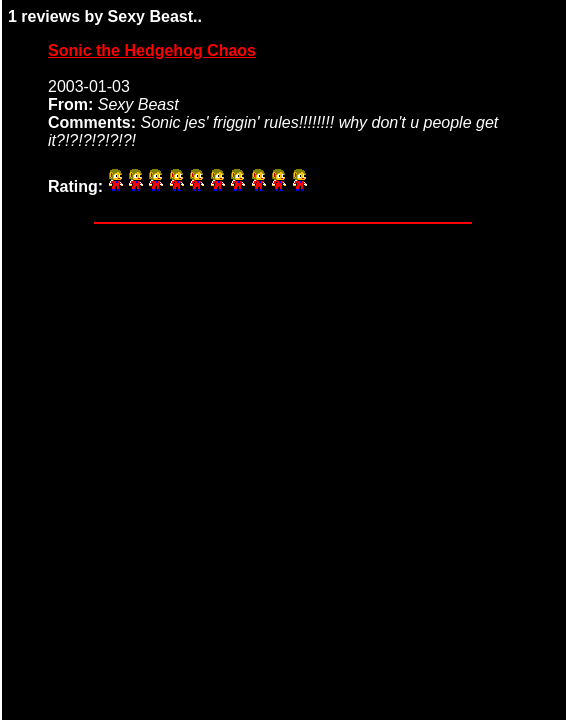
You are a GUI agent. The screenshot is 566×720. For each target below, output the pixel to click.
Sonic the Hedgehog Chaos (152, 50)
